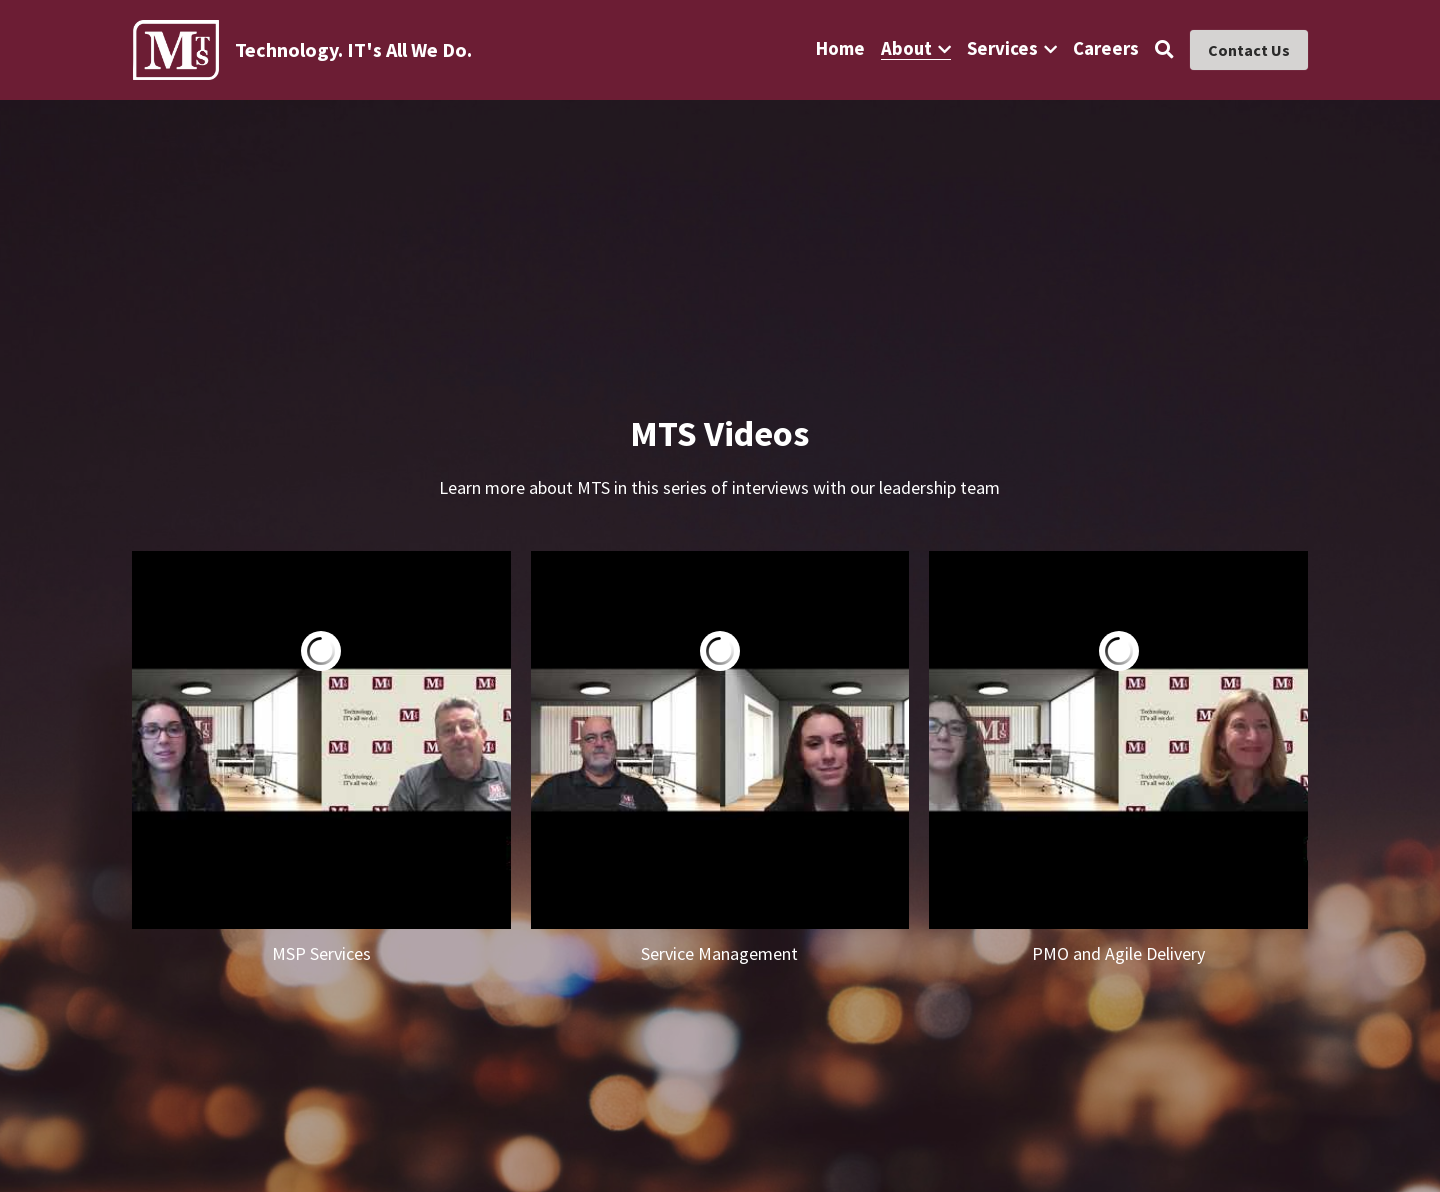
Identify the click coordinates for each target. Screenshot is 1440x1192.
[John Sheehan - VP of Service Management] (720, 740)
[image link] (176, 48)
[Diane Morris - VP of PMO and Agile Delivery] (1118, 740)
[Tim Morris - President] (321, 740)
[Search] (1164, 50)
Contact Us (1249, 50)
